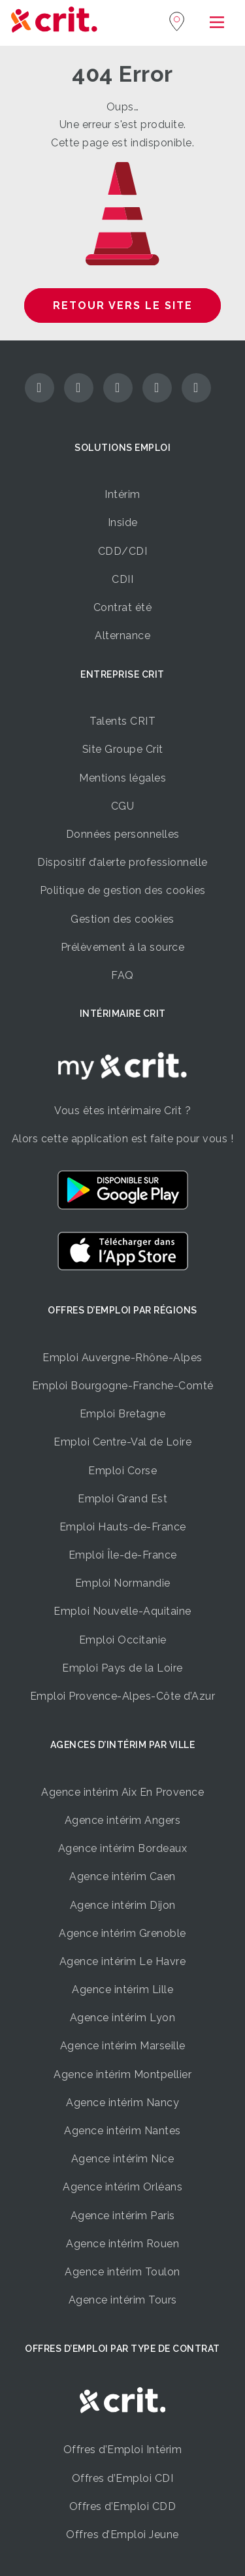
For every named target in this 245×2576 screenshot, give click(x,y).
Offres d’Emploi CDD (122, 2506)
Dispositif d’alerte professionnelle (122, 862)
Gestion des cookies (122, 919)
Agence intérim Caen (122, 1876)
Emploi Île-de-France (123, 1555)
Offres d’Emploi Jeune (122, 2534)
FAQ (122, 975)
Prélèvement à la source (123, 947)
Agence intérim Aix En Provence (122, 1792)
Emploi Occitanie (123, 1640)
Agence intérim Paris (123, 2215)
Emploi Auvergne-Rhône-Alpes (122, 1357)
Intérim (122, 494)
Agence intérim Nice (122, 2159)
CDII (122, 579)
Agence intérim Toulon (122, 2272)
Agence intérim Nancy (122, 2102)
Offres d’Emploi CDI (123, 2478)
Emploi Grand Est (122, 1499)
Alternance (122, 635)
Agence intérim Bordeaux (123, 1848)
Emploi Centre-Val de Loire (122, 1442)
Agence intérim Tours (123, 2300)
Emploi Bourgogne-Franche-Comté (123, 1385)
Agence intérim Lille (122, 1989)
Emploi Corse (122, 1470)
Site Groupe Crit (122, 749)
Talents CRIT (122, 721)
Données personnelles (123, 834)
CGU (123, 806)
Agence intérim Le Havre (122, 1961)
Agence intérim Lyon (123, 2017)
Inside (123, 522)
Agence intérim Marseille (123, 2045)
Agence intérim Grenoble (122, 1933)
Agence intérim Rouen (122, 2243)
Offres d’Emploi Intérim (122, 2449)
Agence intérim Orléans (122, 2187)
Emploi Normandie (123, 1583)
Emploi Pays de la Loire (122, 1668)
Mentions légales (122, 778)
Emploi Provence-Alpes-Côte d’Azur (123, 1696)
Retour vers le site (123, 305)
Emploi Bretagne (123, 1414)
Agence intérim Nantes (122, 2130)
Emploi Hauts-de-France (122, 1527)
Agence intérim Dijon (123, 1905)
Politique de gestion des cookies (123, 890)
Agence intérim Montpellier (122, 2074)
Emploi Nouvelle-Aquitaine (122, 1611)
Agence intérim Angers (123, 1820)
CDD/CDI (123, 551)
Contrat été (122, 607)
